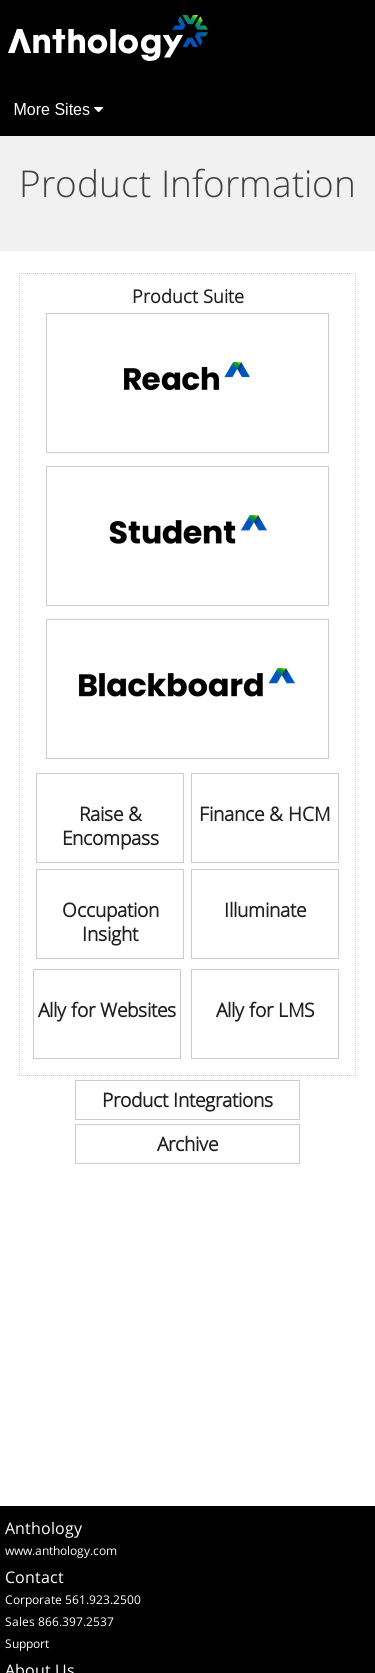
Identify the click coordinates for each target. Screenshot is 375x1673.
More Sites (59, 109)
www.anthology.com (61, 1550)
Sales (20, 1621)
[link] (188, 383)
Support (27, 1643)
